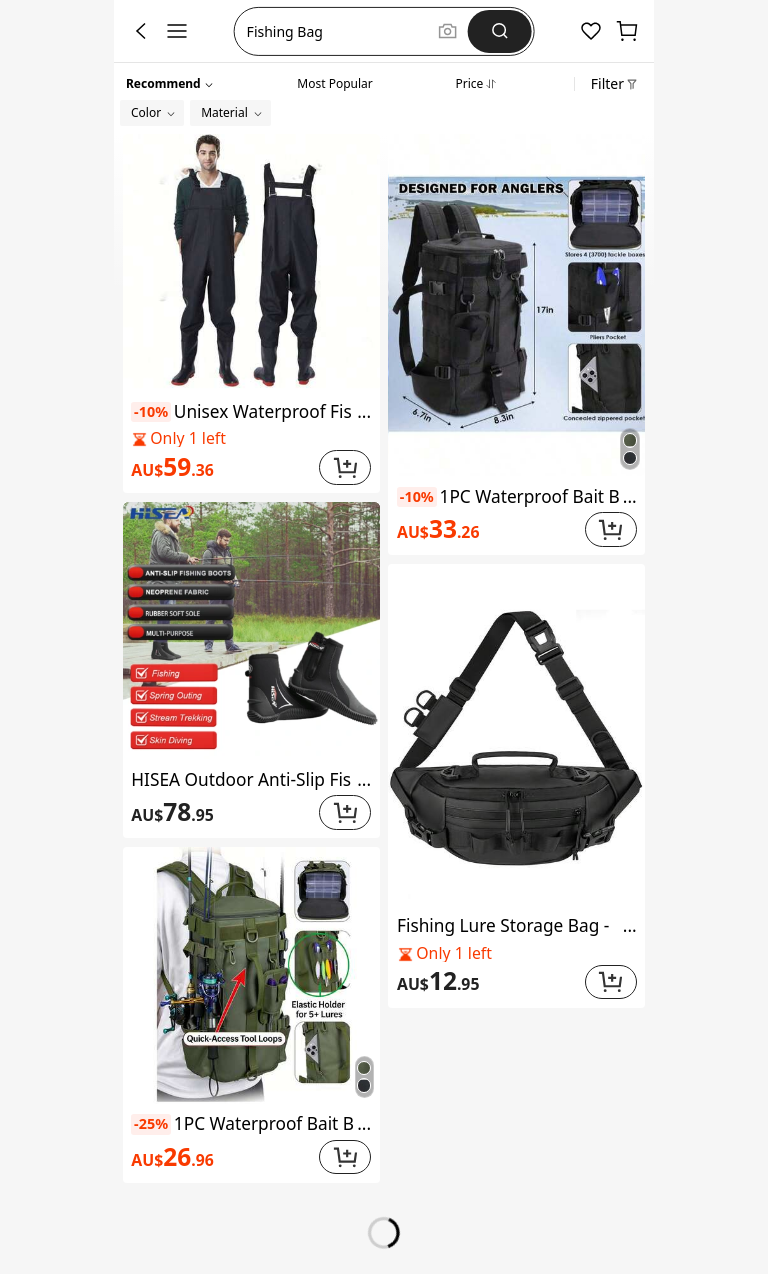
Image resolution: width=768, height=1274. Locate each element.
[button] (339, 31)
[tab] (334, 81)
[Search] (499, 31)
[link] (222, 467)
